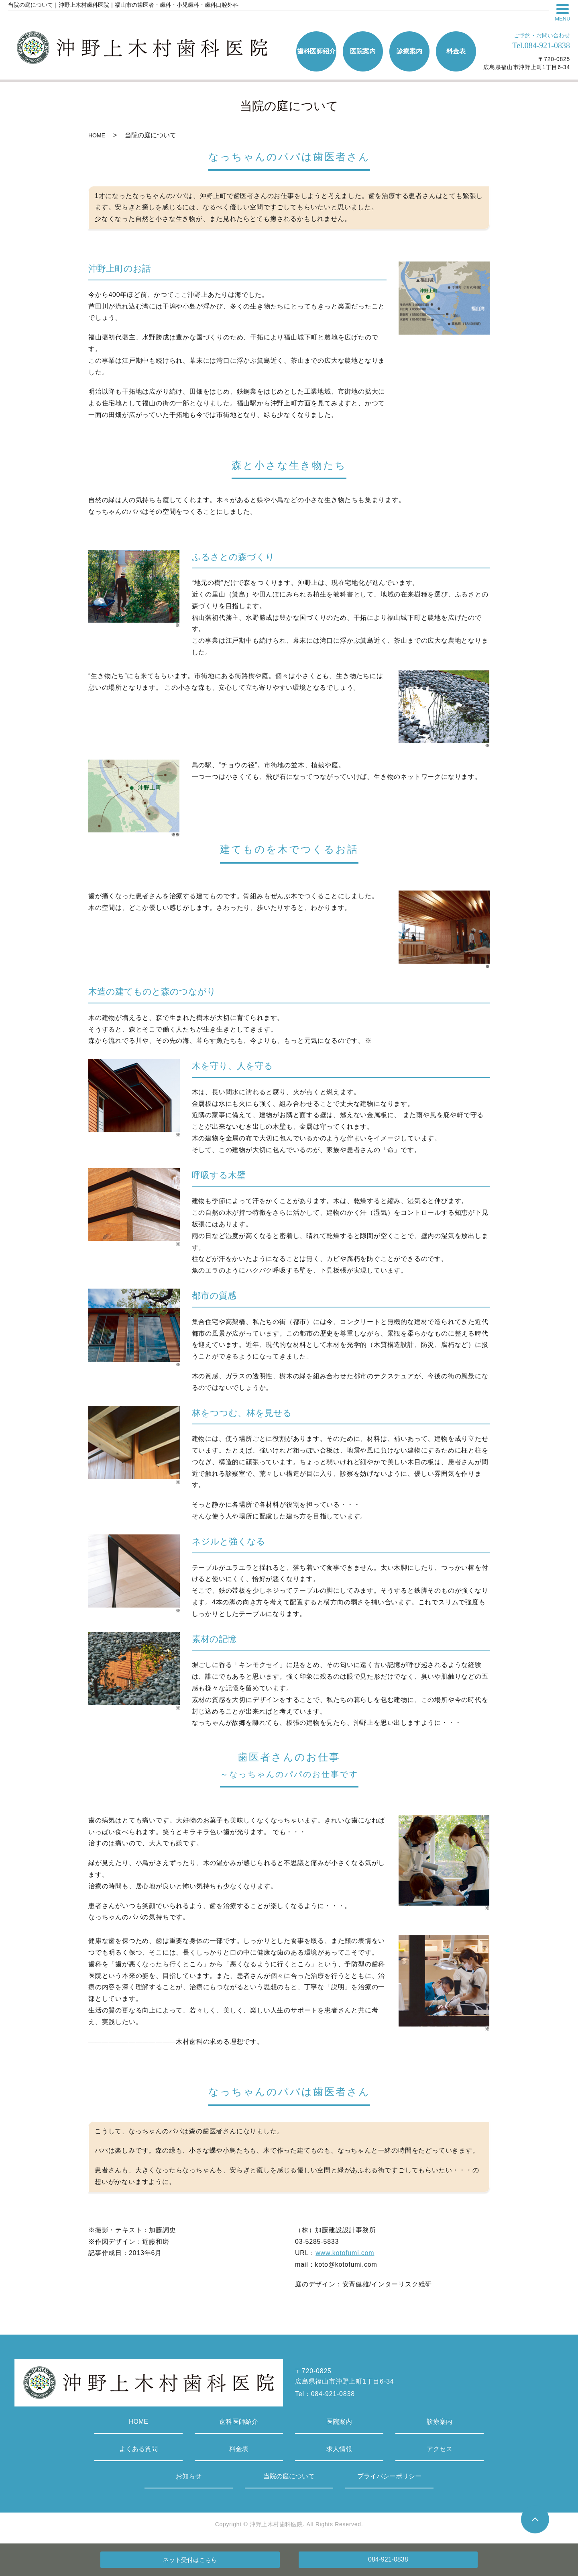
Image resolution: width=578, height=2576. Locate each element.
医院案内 (339, 2421)
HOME (96, 135)
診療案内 (439, 2421)
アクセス (439, 2448)
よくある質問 (138, 2448)
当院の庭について (289, 2476)
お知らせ (188, 2476)
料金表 (238, 2448)
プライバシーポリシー (389, 2476)
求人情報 (339, 2448)
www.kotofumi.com (344, 2252)
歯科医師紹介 (239, 2421)
